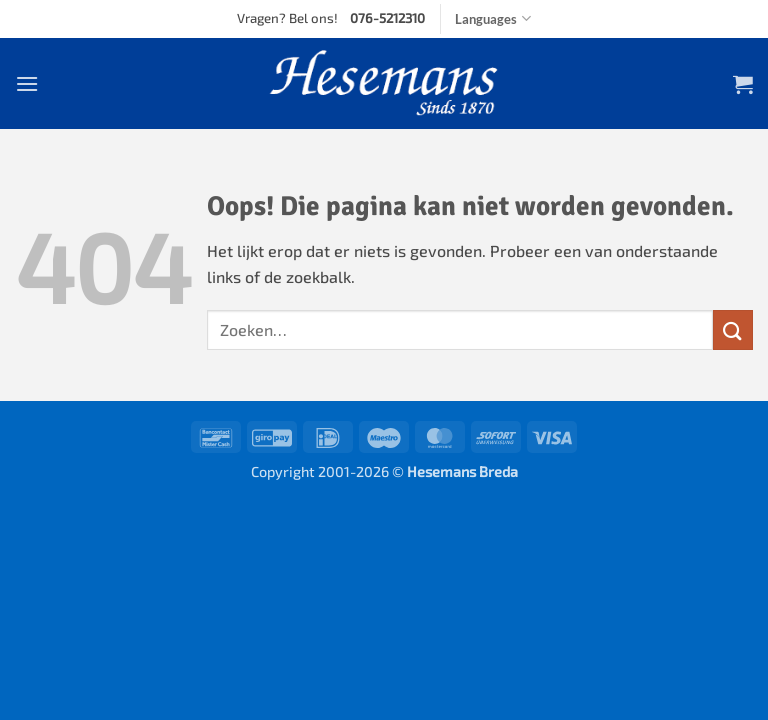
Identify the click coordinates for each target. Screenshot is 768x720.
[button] (27, 83)
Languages (492, 18)
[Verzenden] (733, 329)
